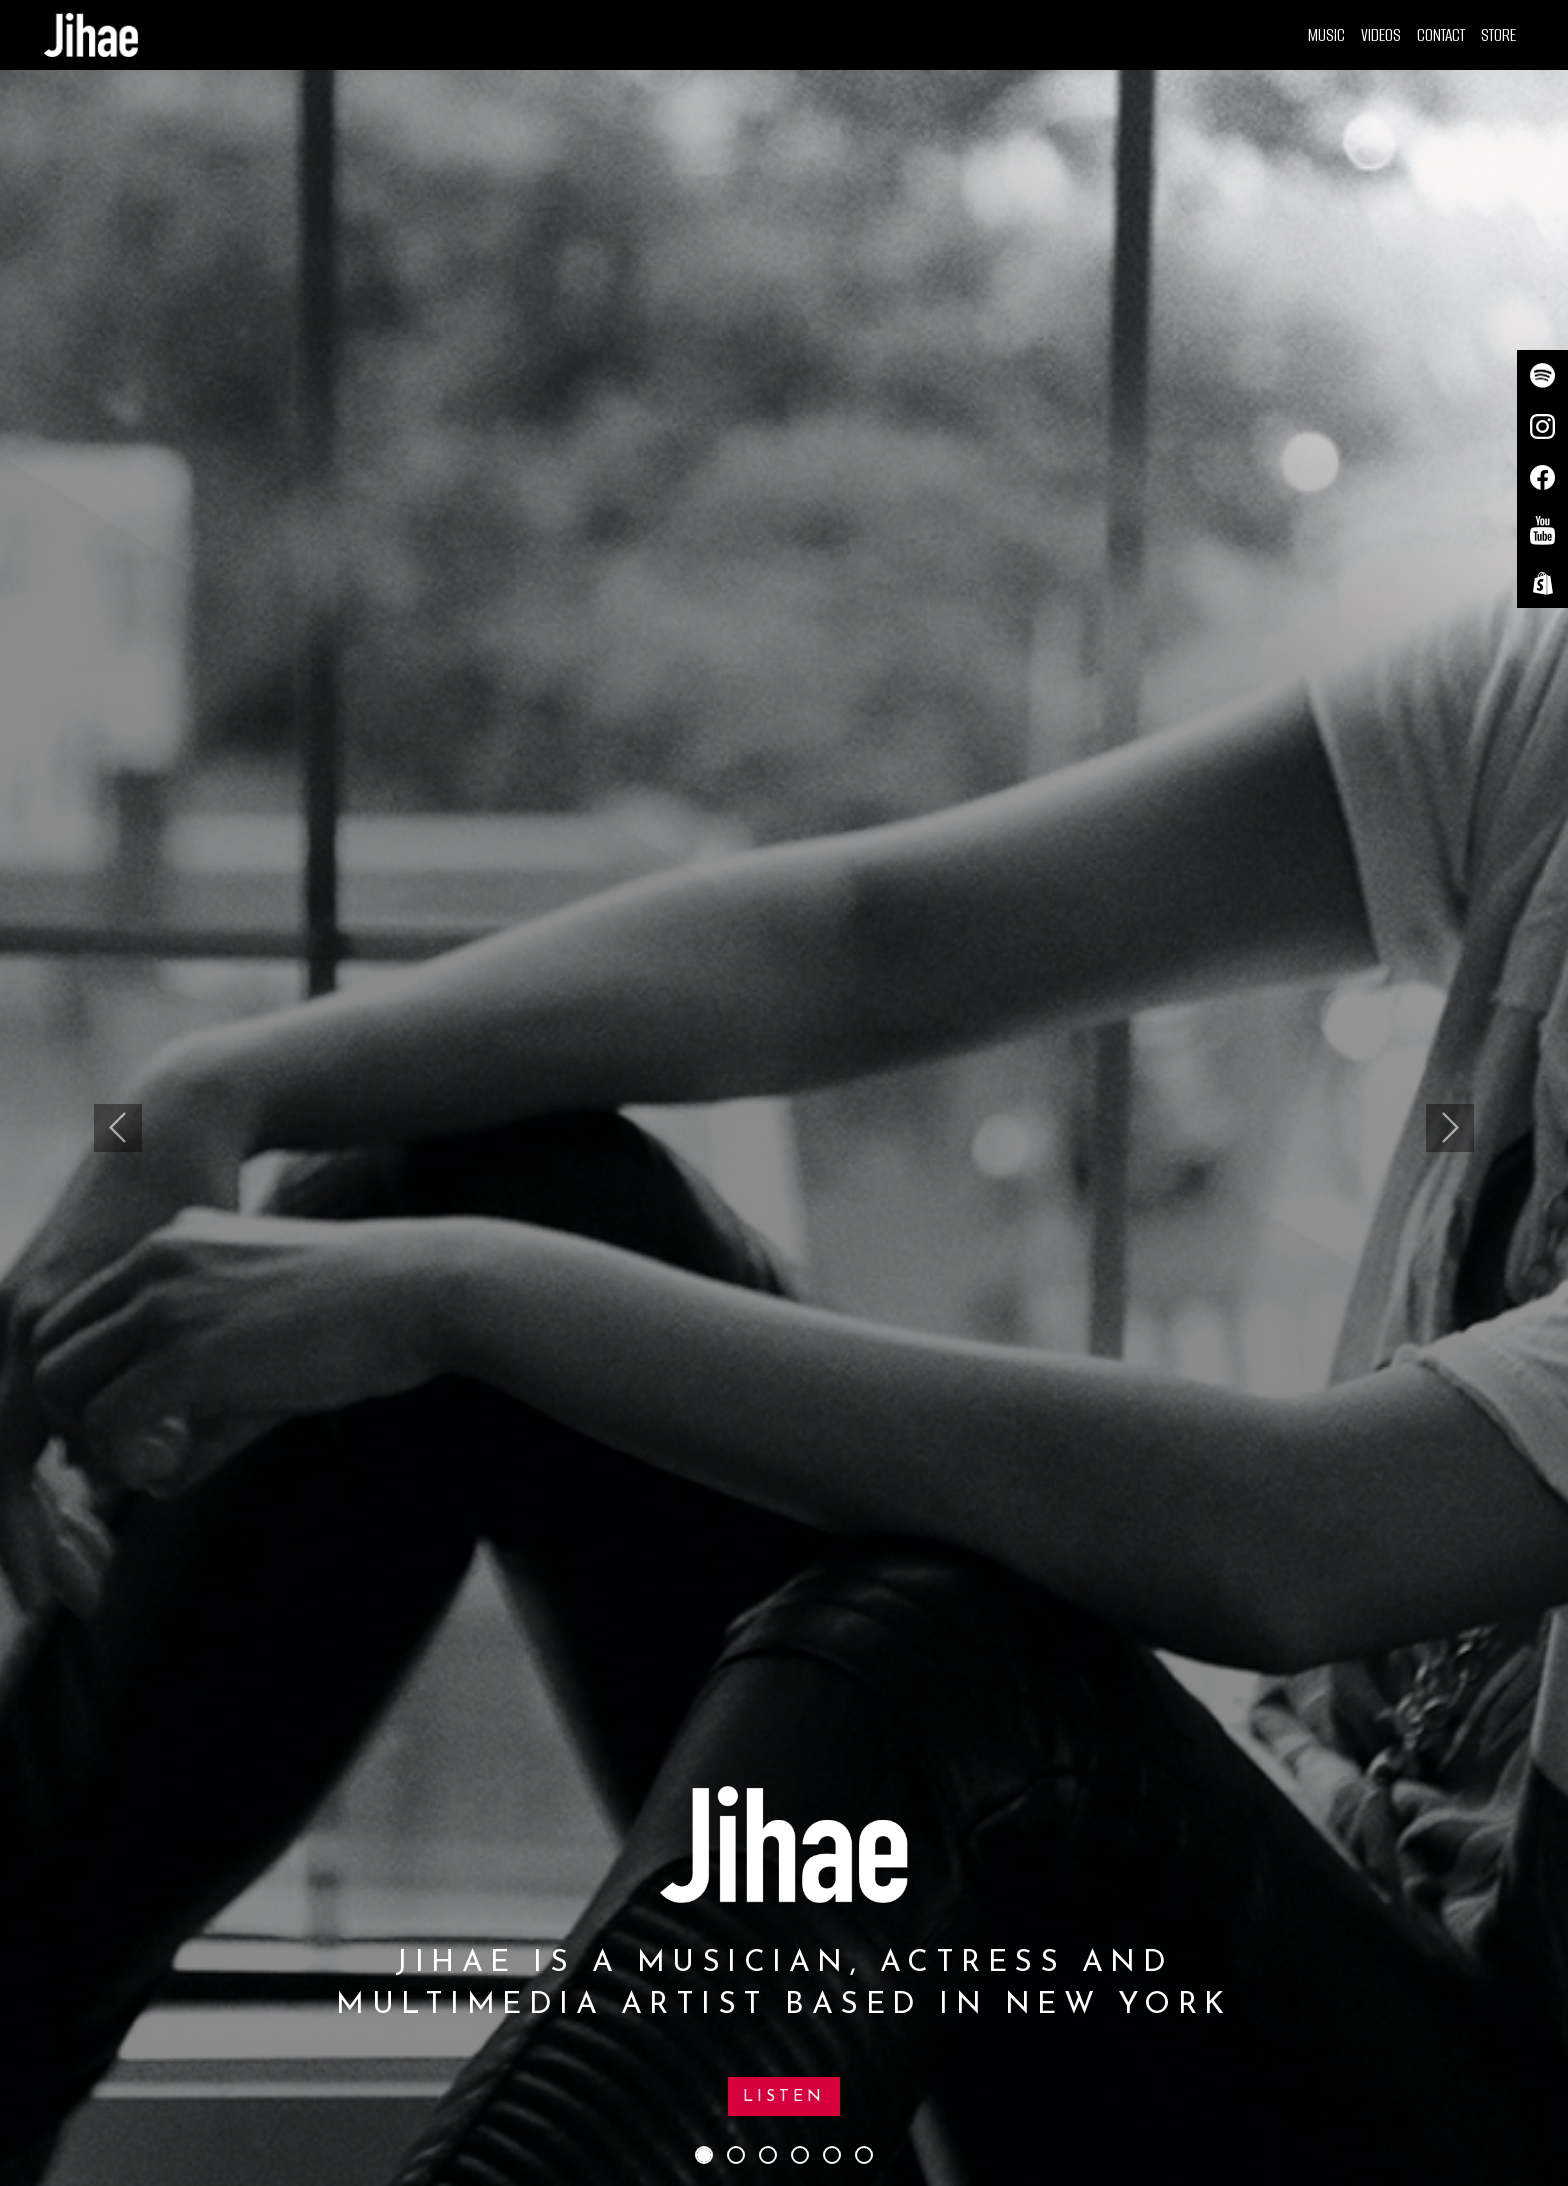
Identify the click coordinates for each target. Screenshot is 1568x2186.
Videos (1381, 35)
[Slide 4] (800, 2155)
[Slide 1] (704, 2155)
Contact (1441, 35)
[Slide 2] (736, 2155)
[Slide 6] (864, 2155)
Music (1326, 35)
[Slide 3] (768, 2155)
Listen (784, 2097)
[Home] (91, 35)
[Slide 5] (832, 2155)
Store (1498, 35)
